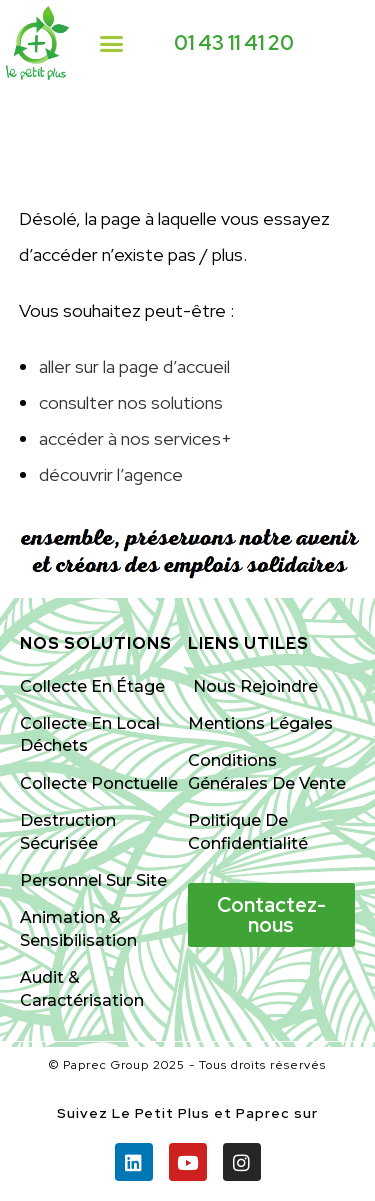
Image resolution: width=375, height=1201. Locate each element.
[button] (112, 43)
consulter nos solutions (131, 402)
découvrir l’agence (111, 474)
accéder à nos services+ (135, 438)
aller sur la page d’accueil (134, 366)
